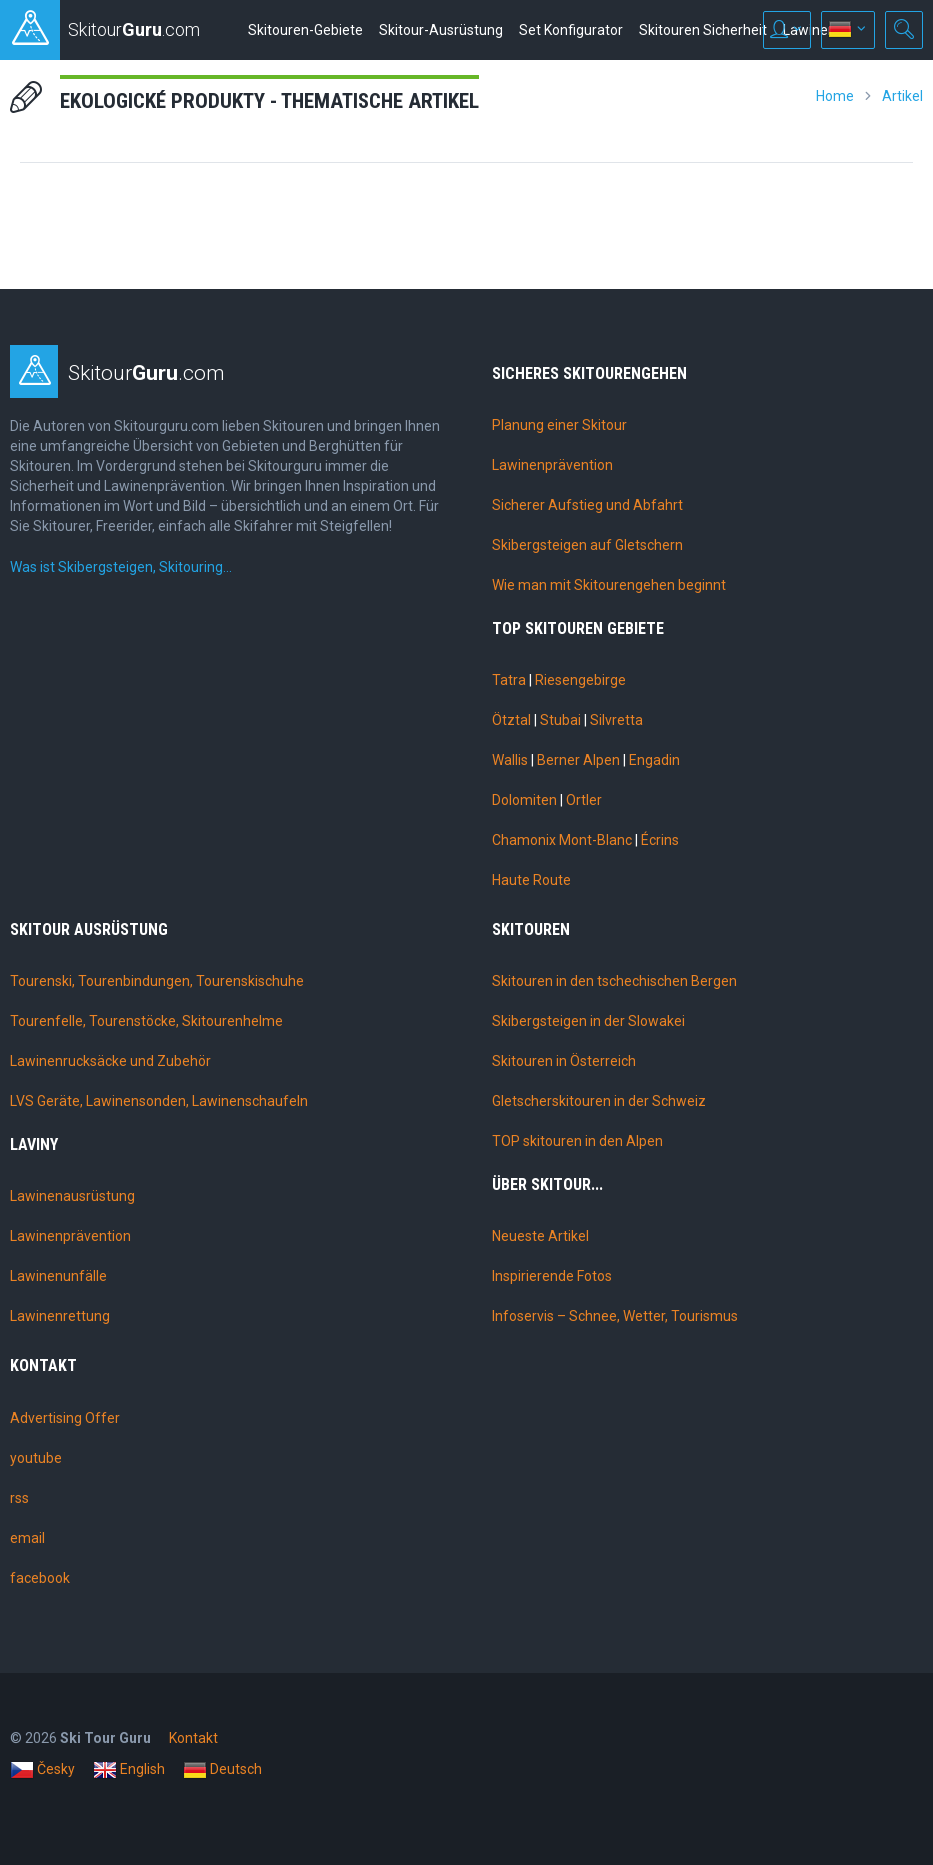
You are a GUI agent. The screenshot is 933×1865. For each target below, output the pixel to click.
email (27, 1538)
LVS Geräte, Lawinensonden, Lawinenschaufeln (159, 1101)
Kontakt (193, 1738)
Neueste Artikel (540, 1236)
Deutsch (222, 1770)
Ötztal (511, 720)
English (129, 1770)
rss (19, 1498)
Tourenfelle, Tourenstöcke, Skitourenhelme (146, 1021)
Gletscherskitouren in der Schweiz (599, 1101)
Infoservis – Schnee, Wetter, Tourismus (615, 1316)
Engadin (654, 760)
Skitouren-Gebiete (305, 30)
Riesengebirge (580, 680)
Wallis (510, 760)
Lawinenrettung (60, 1316)
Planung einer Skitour (559, 425)
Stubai (560, 720)
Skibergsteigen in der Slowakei (588, 1021)
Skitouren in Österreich (564, 1061)
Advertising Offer (65, 1418)
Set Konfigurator (571, 30)
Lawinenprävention (552, 465)
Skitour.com (146, 373)
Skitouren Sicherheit (703, 30)
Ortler (584, 800)
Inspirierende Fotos (552, 1276)
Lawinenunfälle (58, 1276)
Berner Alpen (578, 760)
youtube (36, 1458)
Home (835, 96)
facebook (40, 1578)
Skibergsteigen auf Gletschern (587, 545)
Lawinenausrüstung (72, 1196)
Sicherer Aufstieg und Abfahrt (587, 505)
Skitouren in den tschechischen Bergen (614, 981)
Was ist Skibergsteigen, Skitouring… (121, 567)
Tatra (509, 680)
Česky (42, 1770)
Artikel (902, 96)
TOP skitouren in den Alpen (577, 1141)
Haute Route (531, 880)
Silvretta (616, 720)
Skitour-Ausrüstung (441, 30)
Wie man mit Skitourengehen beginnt (609, 585)
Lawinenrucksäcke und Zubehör (110, 1061)
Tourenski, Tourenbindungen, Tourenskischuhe (157, 981)
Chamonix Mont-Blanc (562, 840)
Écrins (660, 840)
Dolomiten (524, 800)
